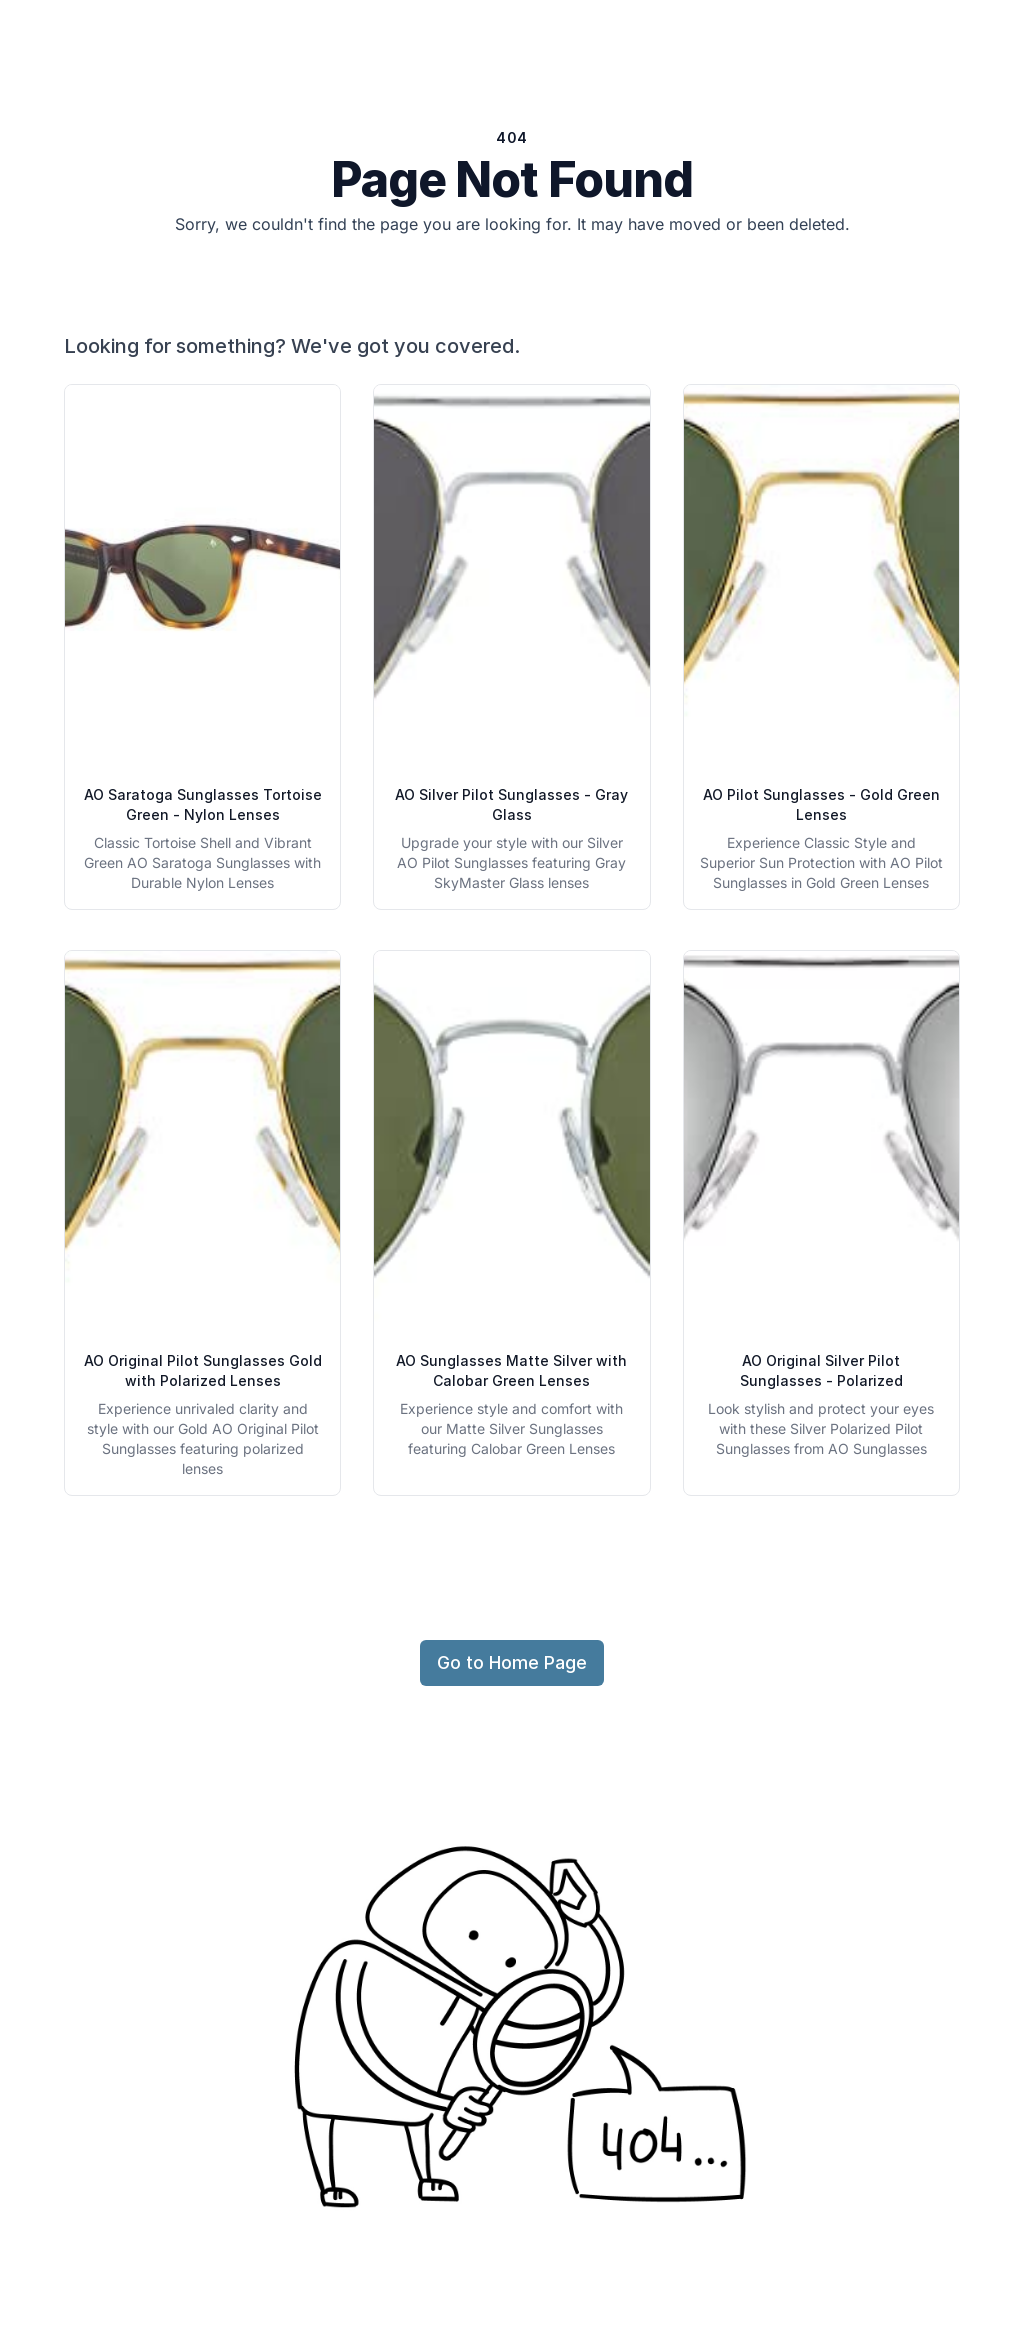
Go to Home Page (512, 1662)
